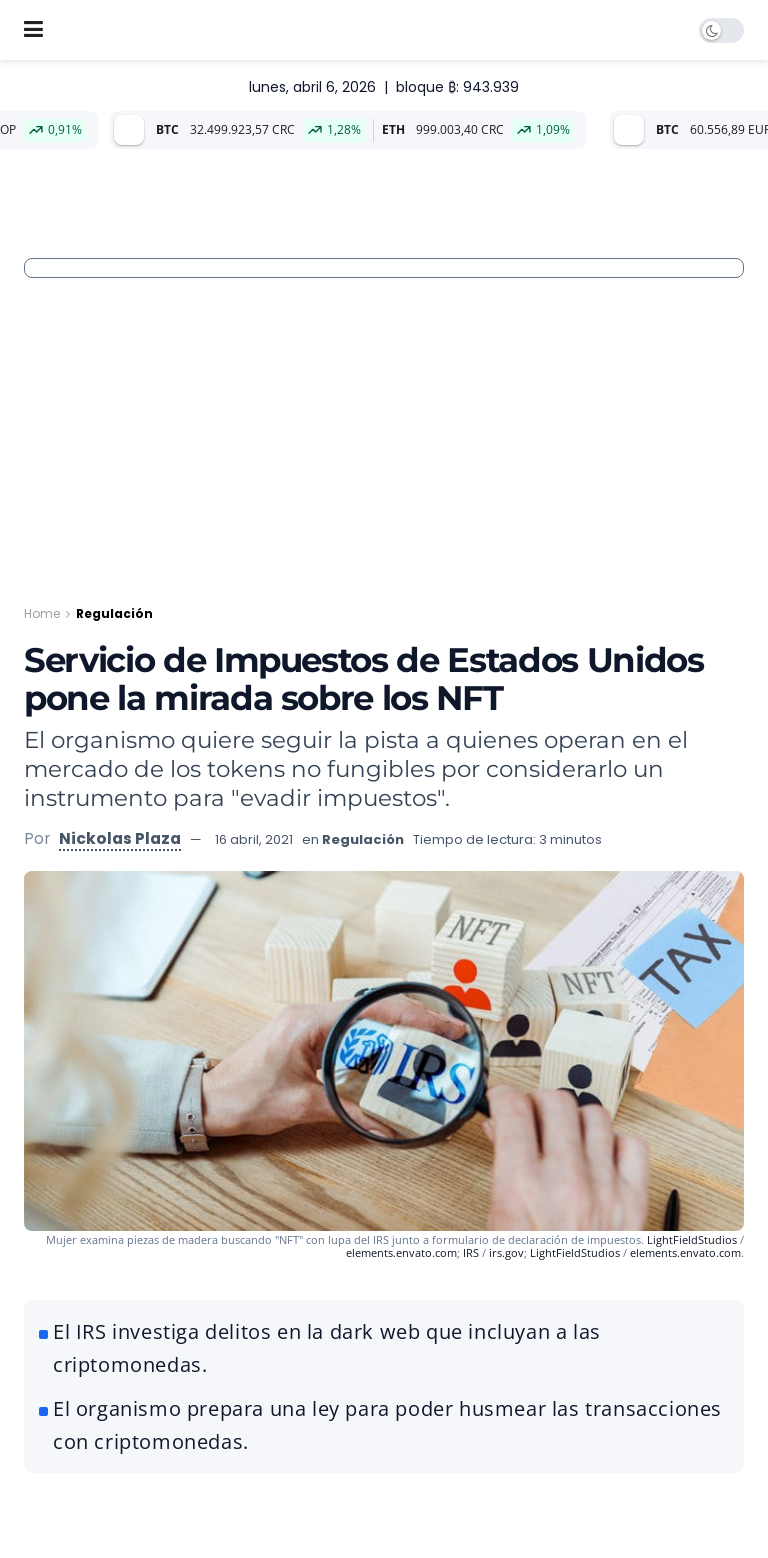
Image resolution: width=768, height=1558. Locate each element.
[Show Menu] (33, 30)
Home (42, 613)
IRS (471, 1252)
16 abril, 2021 (254, 839)
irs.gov (506, 1252)
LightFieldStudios (692, 1239)
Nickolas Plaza (120, 838)
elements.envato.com (401, 1252)
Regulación (114, 613)
